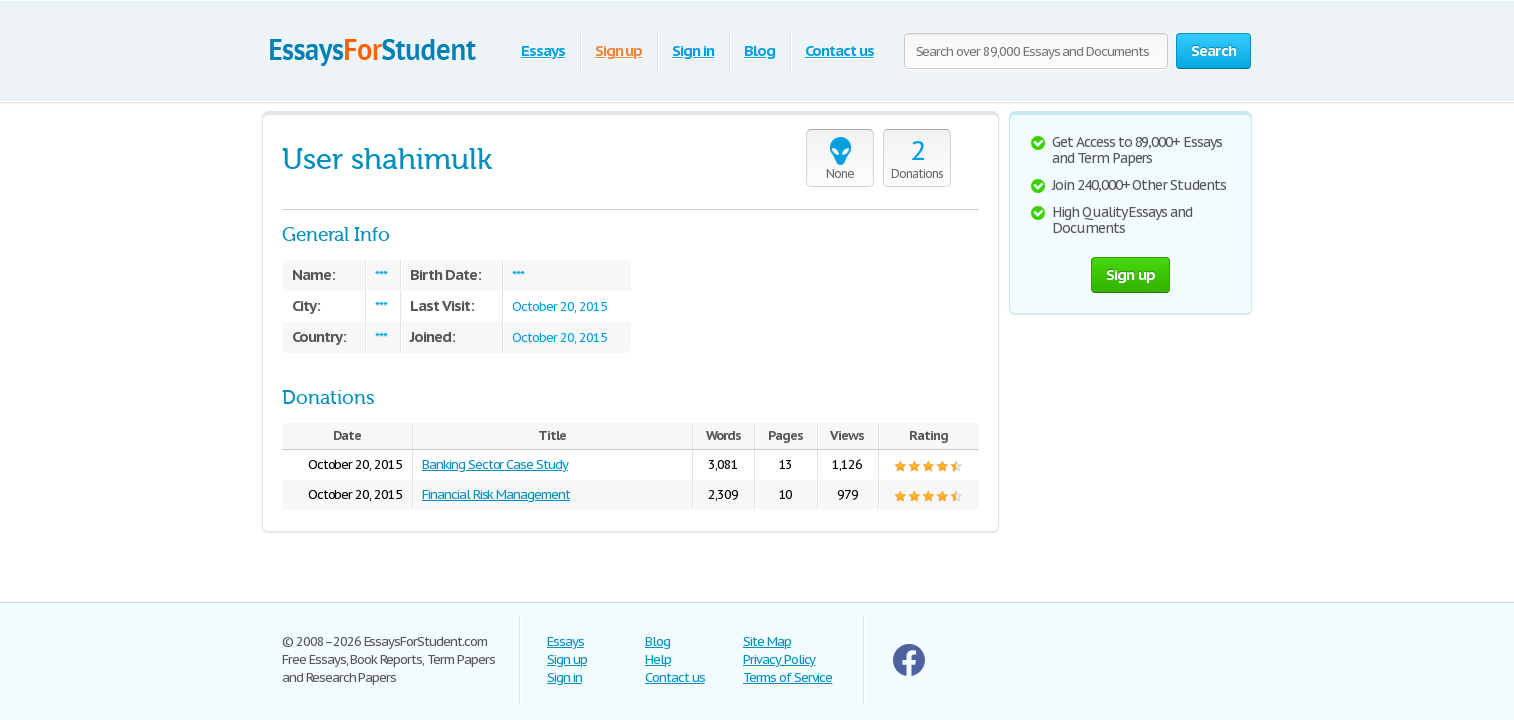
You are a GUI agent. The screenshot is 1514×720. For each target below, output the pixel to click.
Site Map (767, 641)
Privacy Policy (779, 659)
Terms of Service (787, 677)
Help (658, 659)
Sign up (619, 50)
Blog (759, 50)
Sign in (693, 50)
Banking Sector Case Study (495, 464)
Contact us (839, 50)
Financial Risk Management (496, 494)
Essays (543, 50)
